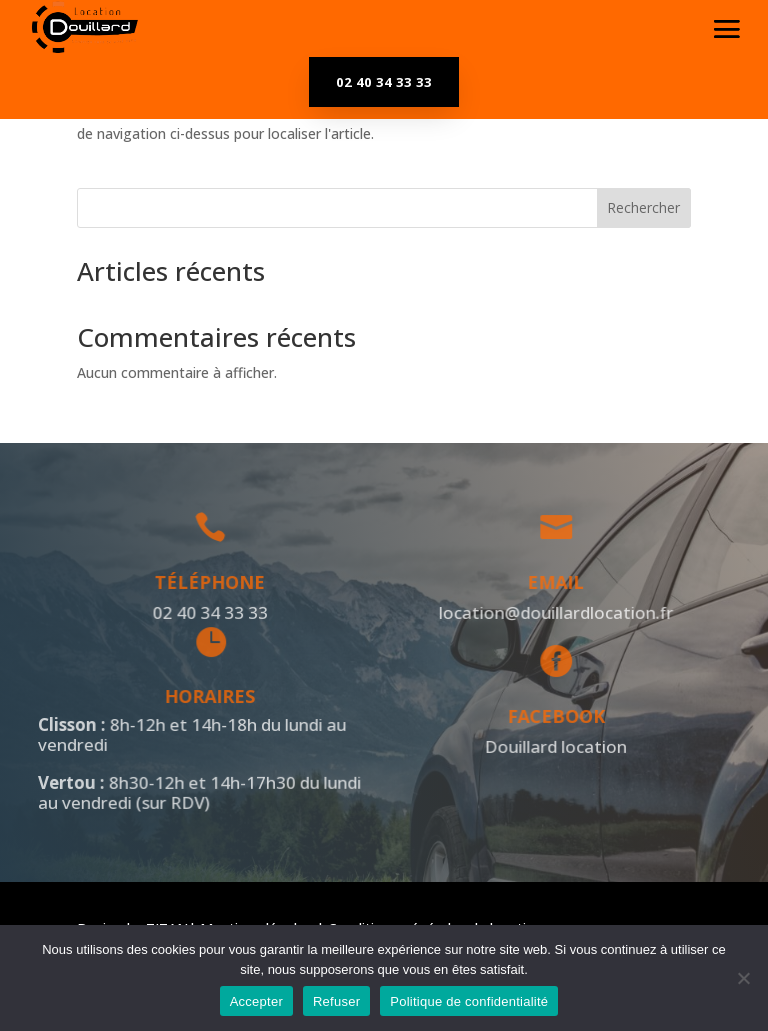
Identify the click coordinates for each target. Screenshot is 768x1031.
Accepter (256, 1001)
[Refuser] (743, 978)
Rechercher (643, 207)
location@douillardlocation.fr (552, 612)
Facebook (552, 716)
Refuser (336, 1001)
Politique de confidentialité (469, 1001)
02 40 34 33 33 (384, 82)
